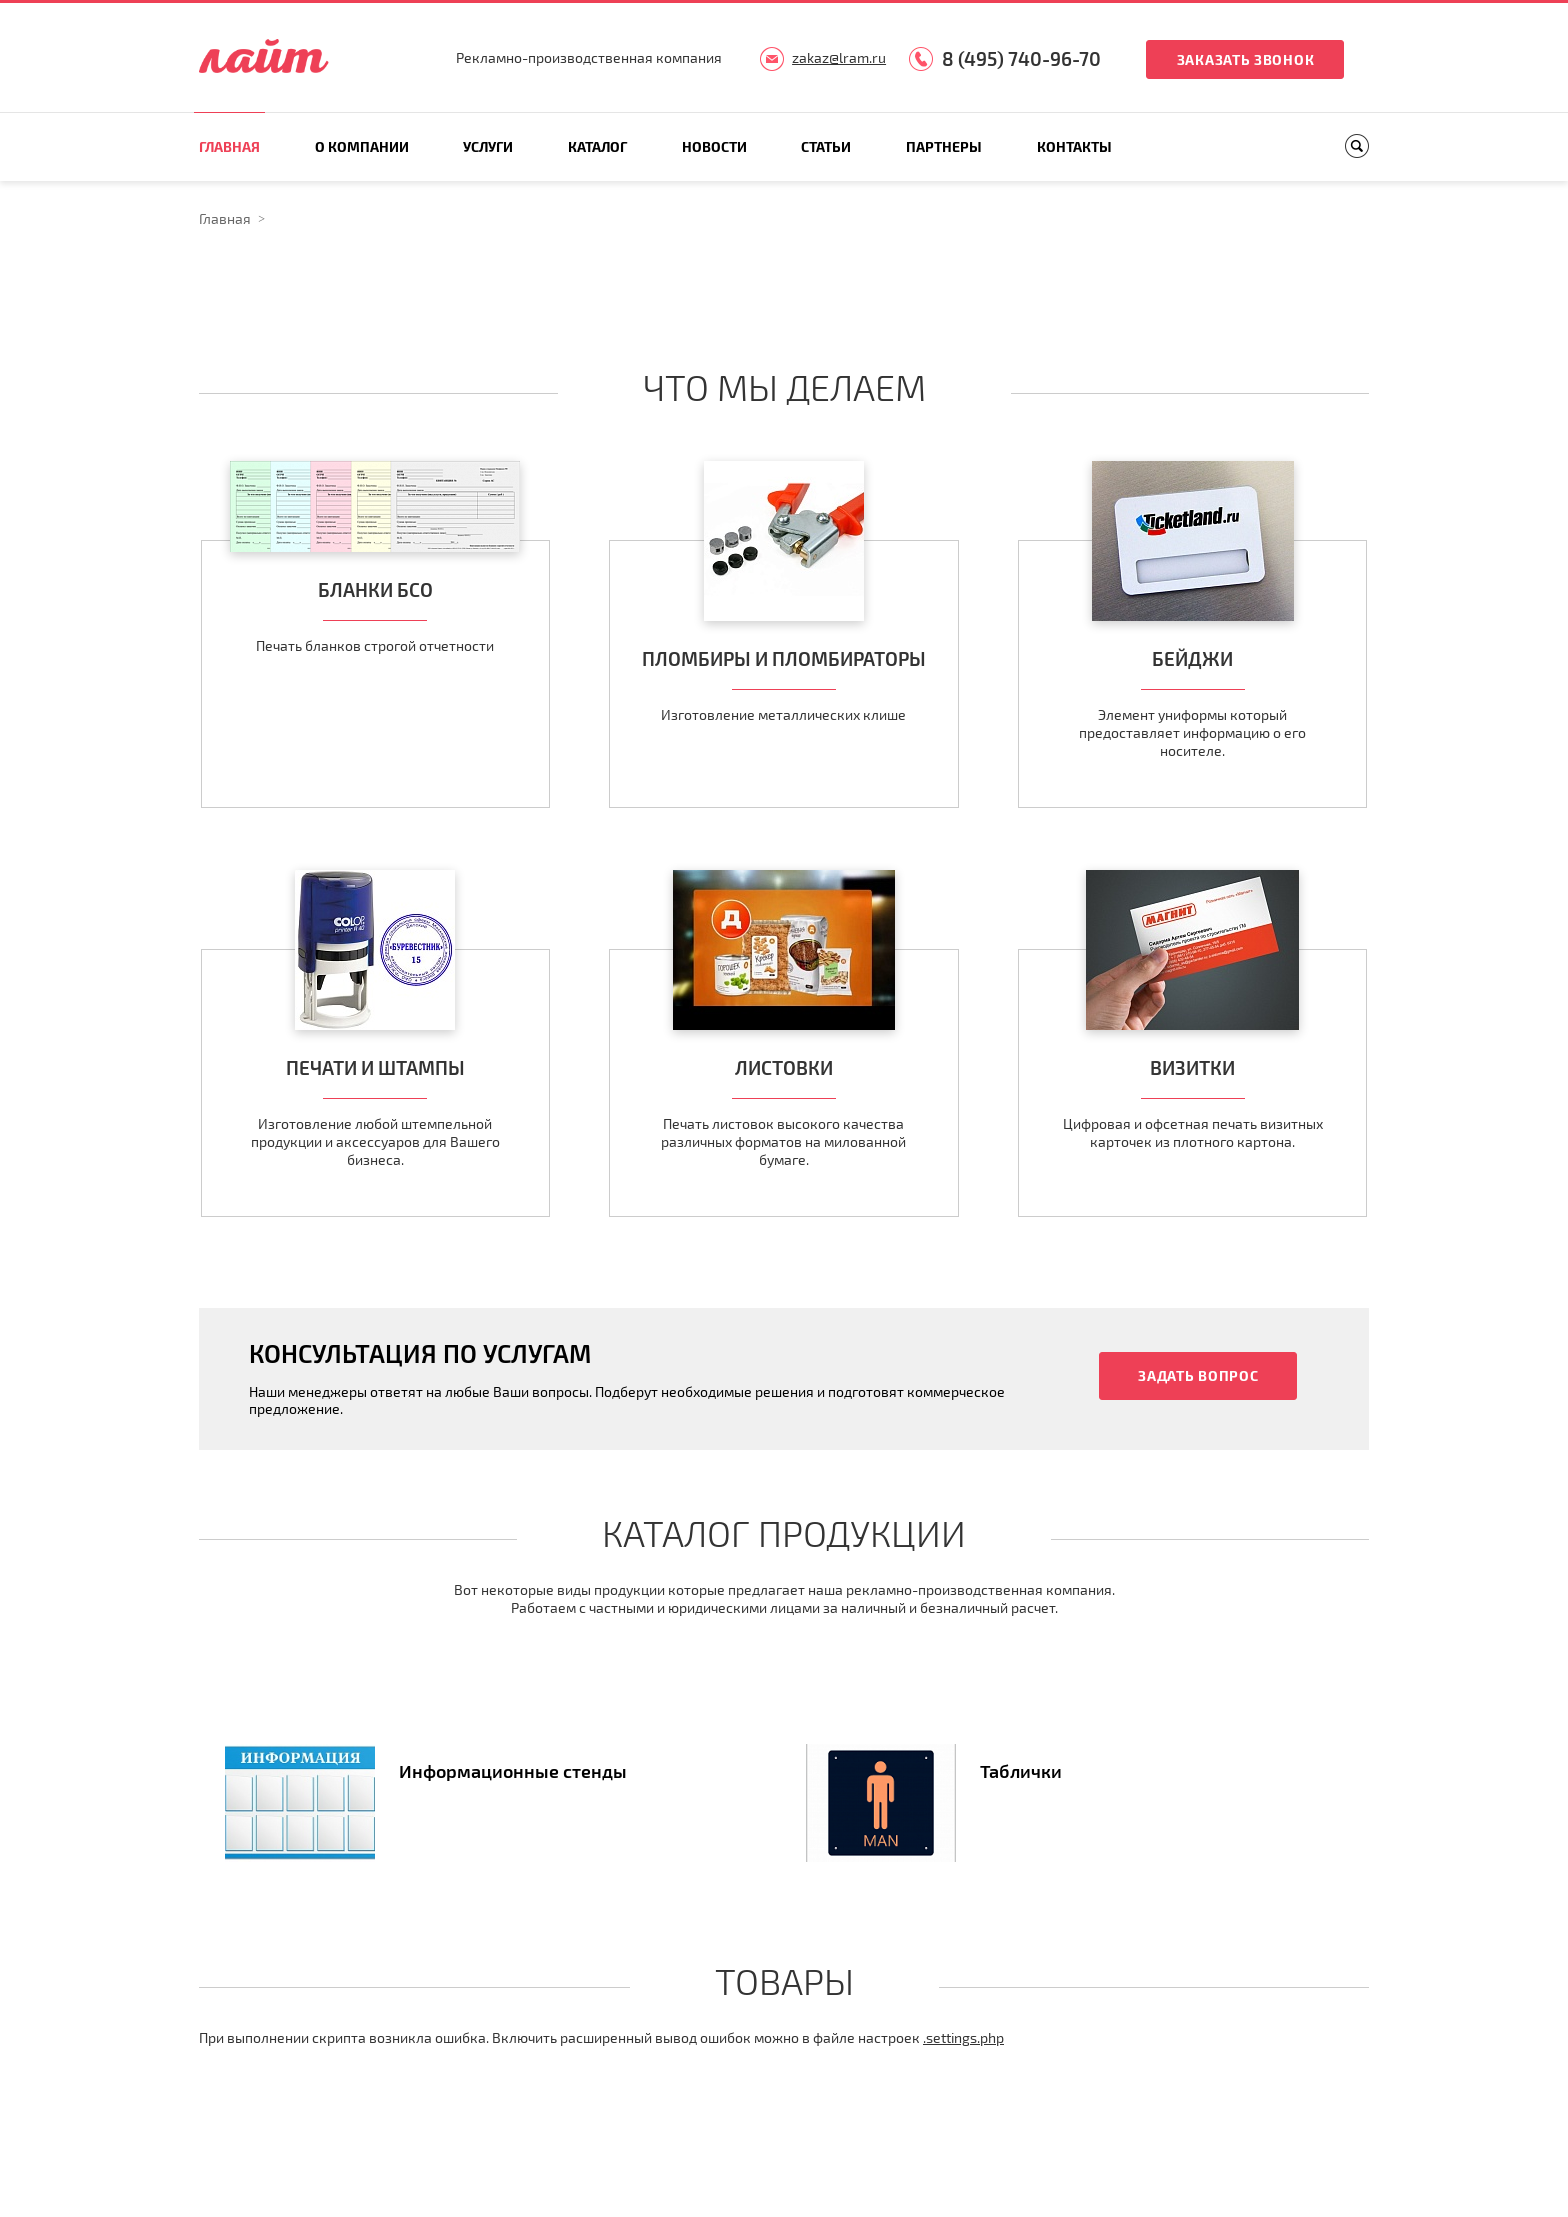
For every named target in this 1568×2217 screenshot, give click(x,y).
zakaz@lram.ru (839, 57)
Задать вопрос (1198, 1375)
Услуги (488, 146)
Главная (229, 146)
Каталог (597, 146)
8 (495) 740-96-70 (1021, 58)
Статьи (826, 146)
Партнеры (944, 146)
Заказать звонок (1246, 59)
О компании (362, 146)
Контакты (1074, 146)
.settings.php (963, 2037)
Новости (714, 146)
